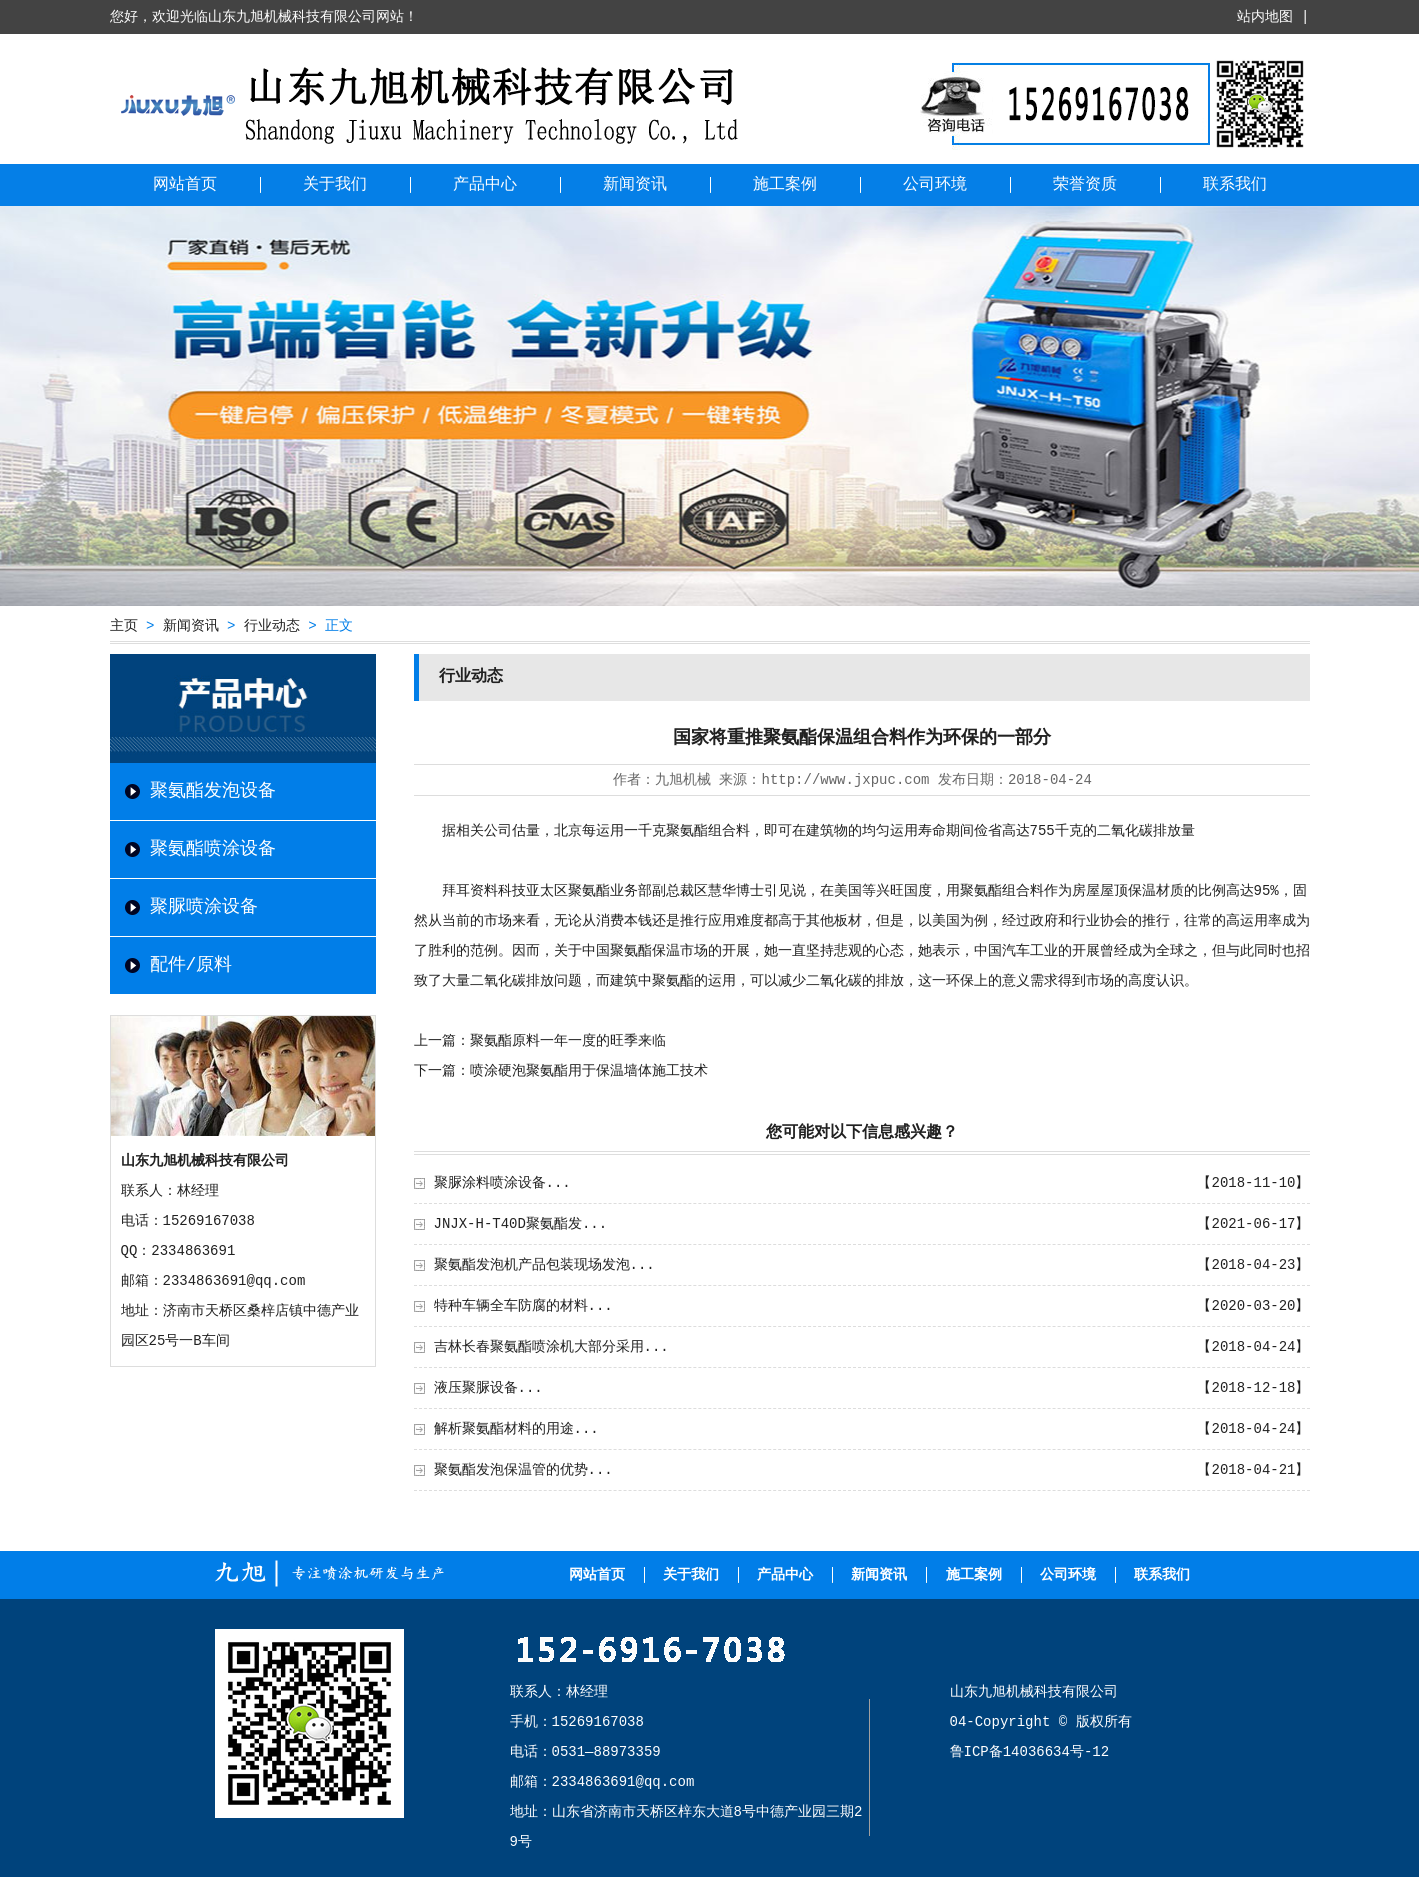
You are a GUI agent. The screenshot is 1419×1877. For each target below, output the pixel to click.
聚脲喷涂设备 (204, 907)
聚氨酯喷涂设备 (213, 849)
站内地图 (1265, 17)
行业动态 (272, 626)
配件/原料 (191, 965)
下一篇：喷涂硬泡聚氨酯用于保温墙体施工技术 (561, 1071)
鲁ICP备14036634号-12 (1030, 1752)
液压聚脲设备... (488, 1388)
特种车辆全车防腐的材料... (523, 1306)
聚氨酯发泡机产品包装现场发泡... (544, 1265)
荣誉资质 (1085, 185)
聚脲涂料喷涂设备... (502, 1183)
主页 (124, 626)
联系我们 (1235, 185)
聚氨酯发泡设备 (213, 791)
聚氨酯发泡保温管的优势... (523, 1470)
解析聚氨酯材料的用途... (516, 1429)
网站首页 (185, 185)
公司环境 (935, 185)
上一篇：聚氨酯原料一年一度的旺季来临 (540, 1041)
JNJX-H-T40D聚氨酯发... (521, 1224)
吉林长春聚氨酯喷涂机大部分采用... (551, 1347)
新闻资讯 (635, 185)
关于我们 (335, 185)
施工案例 (785, 185)
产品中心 (485, 185)
